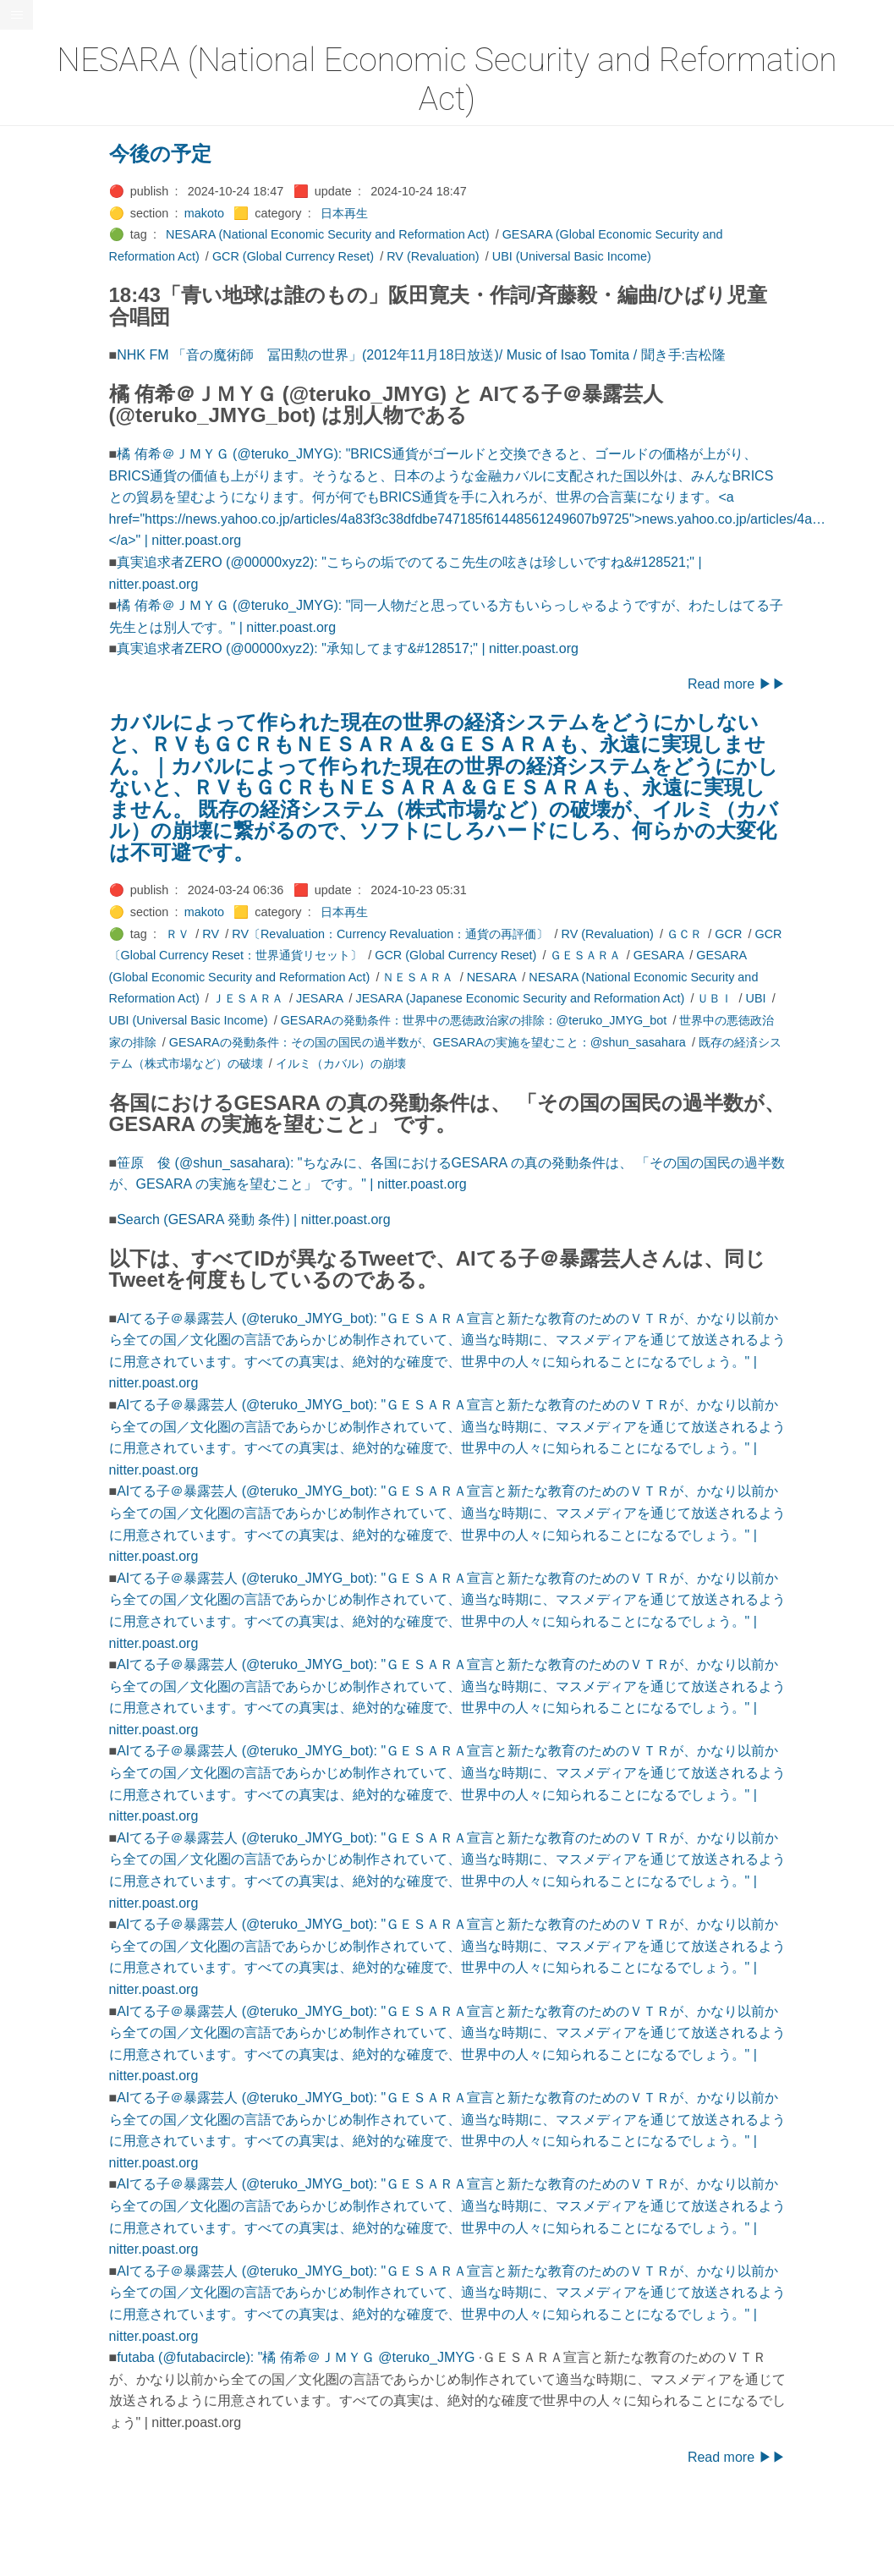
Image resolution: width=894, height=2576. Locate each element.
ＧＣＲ (759, 934)
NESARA (565, 977)
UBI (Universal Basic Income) (646, 256)
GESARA (733, 955)
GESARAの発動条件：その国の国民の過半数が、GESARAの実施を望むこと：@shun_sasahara (502, 1042)
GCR (803, 934)
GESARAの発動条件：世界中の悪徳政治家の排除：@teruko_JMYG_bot (548, 1020)
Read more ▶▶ (811, 684)
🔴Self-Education (55, 902)
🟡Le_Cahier (43, 438)
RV (285, 934)
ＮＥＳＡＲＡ (493, 977)
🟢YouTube (39, 1133)
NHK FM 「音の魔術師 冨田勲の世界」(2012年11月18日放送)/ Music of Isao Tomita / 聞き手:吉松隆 (496, 355)
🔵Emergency (46, 265)
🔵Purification (45, 814)
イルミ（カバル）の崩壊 (415, 1063)
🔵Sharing (36, 930)
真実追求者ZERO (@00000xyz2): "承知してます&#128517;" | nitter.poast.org (423, 648)
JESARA (394, 998)
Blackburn (62, 1244)
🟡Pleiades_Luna (55, 728)
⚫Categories (45, 119)
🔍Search (35, 873)
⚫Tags (28, 1076)
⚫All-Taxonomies (57, 62)
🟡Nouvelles (42, 670)
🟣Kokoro (35, 380)
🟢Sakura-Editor (52, 844)
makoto (279, 213)
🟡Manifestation (52, 496)
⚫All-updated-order (62, 90)
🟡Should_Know (53, 960)
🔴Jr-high (34, 322)
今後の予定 (235, 153)
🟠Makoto (35, 467)
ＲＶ (253, 934)
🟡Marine (34, 525)
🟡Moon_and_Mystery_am (79, 641)
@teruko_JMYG (501, 2357)
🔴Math (29, 554)
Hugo (61, 1231)
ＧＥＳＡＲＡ (659, 955)
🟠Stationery (43, 1046)
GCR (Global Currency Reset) (367, 256)
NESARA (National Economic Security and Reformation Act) (402, 234)
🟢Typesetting (46, 1105)
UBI (830, 998)
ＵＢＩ (790, 998)
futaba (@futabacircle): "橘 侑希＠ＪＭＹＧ (322, 2357)
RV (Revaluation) (508, 256)
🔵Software (39, 1017)
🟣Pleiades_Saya (56, 786)
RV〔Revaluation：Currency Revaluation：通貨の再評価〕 (465, 934)
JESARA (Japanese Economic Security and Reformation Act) (595, 998)
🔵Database (41, 235)
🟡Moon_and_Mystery (68, 612)
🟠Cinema (36, 177)
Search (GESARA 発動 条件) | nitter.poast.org (328, 1219)
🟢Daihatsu (39, 206)
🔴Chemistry (43, 149)
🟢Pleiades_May (53, 757)
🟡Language (42, 409)
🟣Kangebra (41, 351)
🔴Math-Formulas (56, 583)
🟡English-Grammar (63, 293)
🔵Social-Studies (54, 989)
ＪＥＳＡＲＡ (322, 998)
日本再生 (418, 213)
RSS (29, 1163)
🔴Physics (36, 699)
